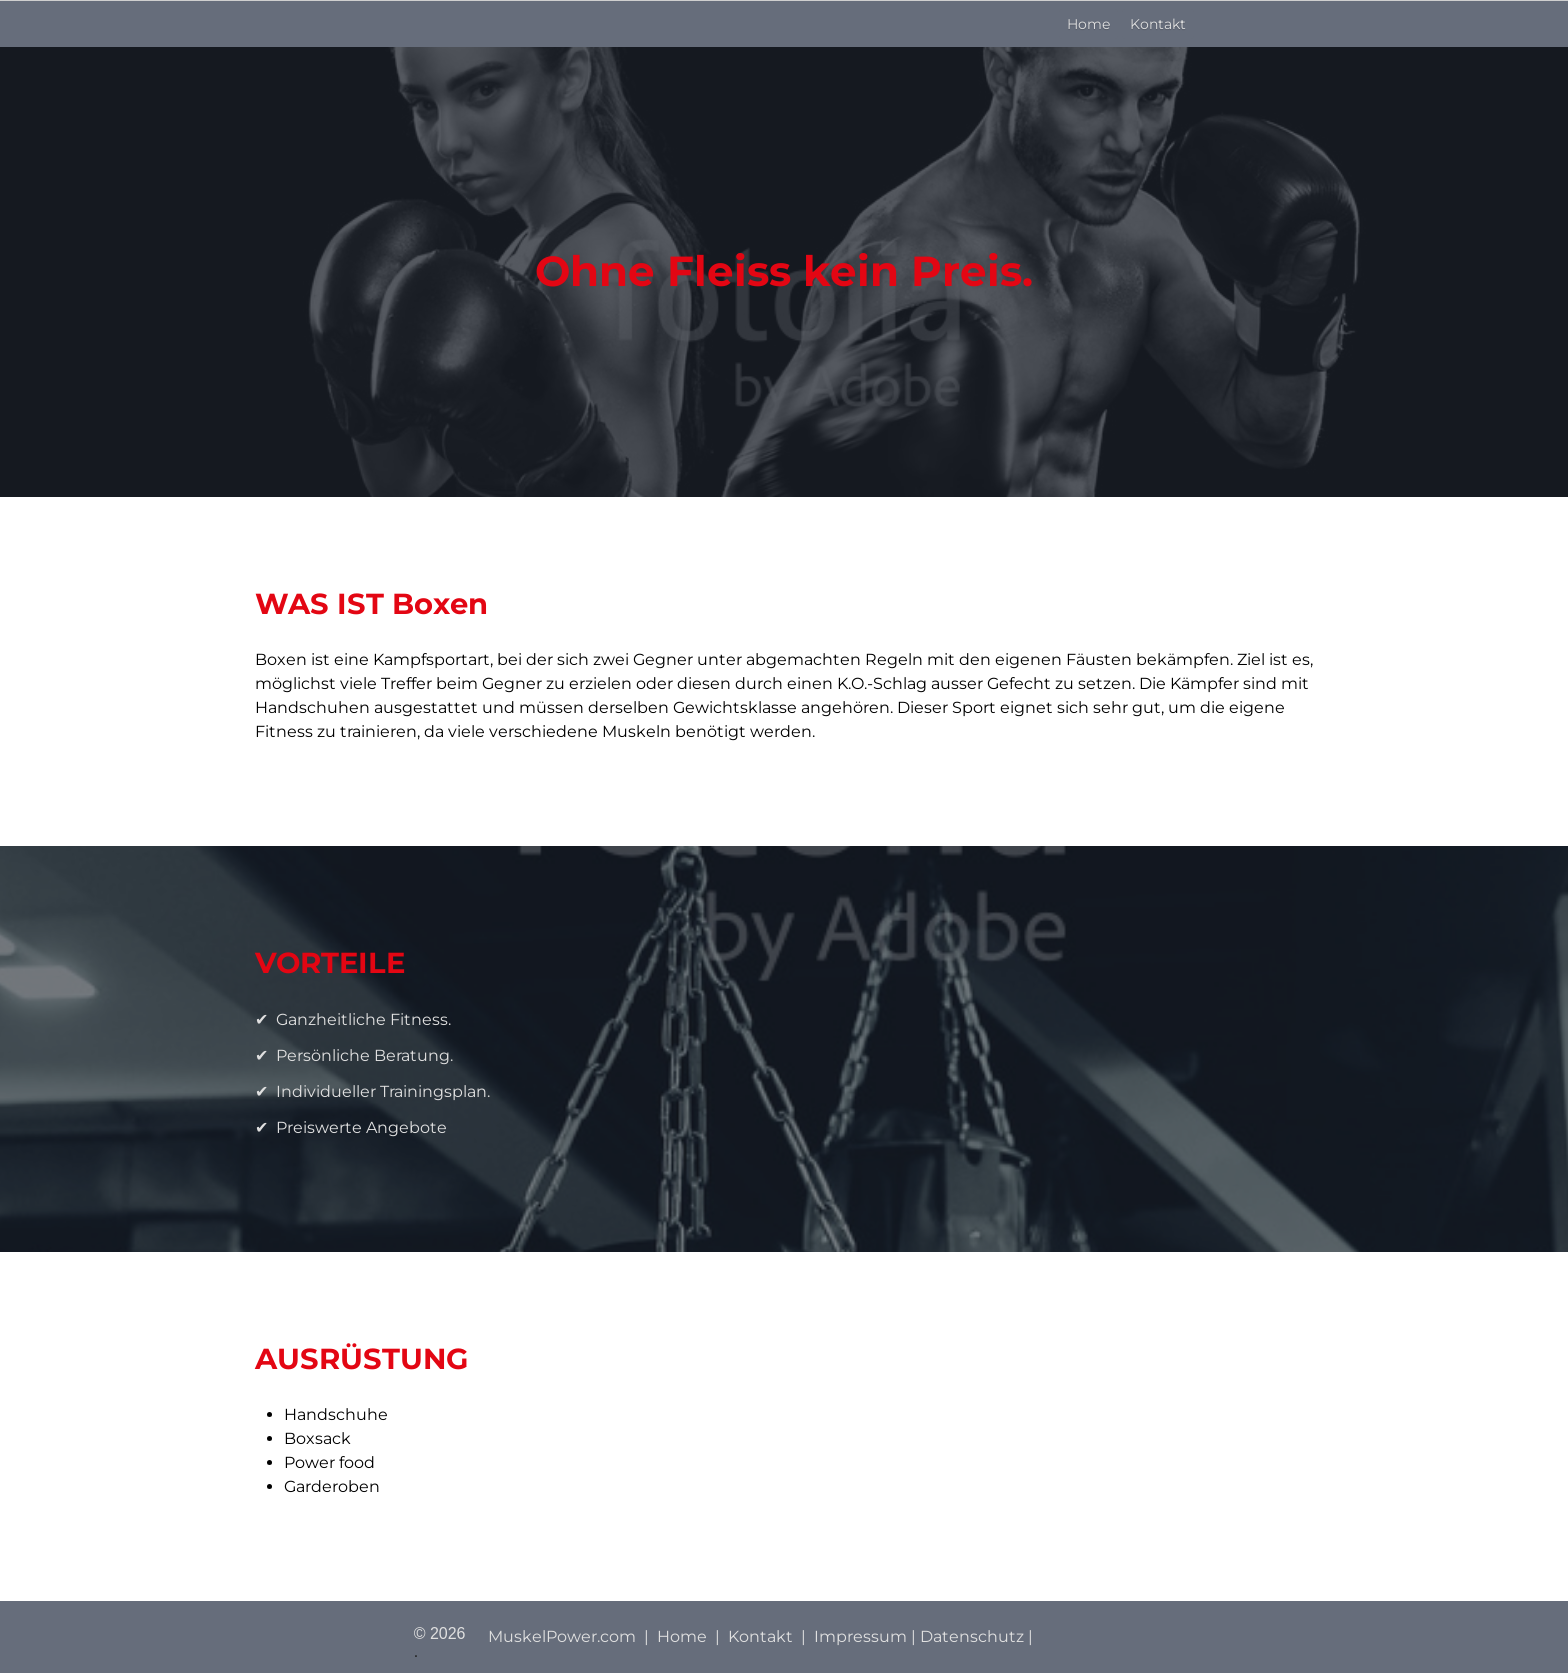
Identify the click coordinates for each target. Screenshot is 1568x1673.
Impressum (860, 1636)
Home (1088, 24)
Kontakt (1158, 24)
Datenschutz (972, 1636)
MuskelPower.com (562, 1636)
